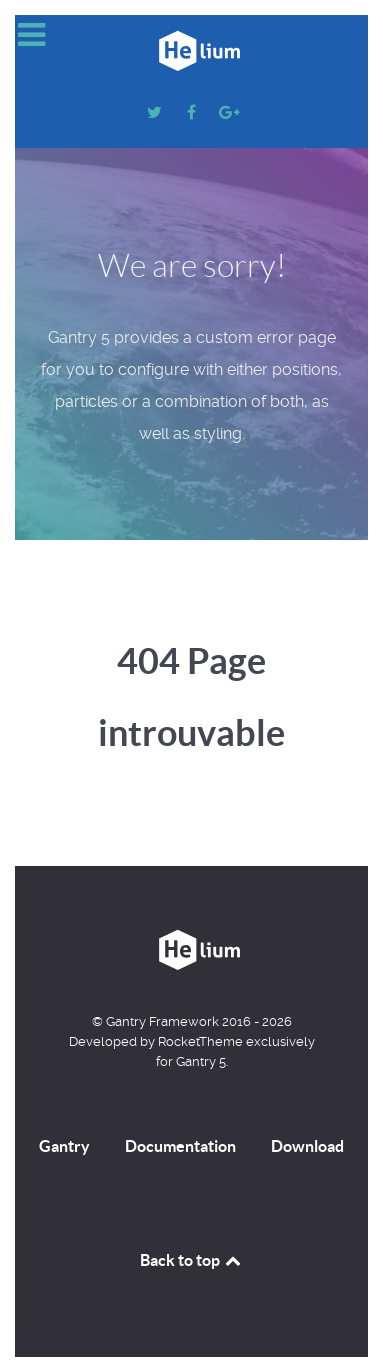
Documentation (180, 1146)
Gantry (64, 1146)
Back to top (192, 1260)
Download (307, 1146)
